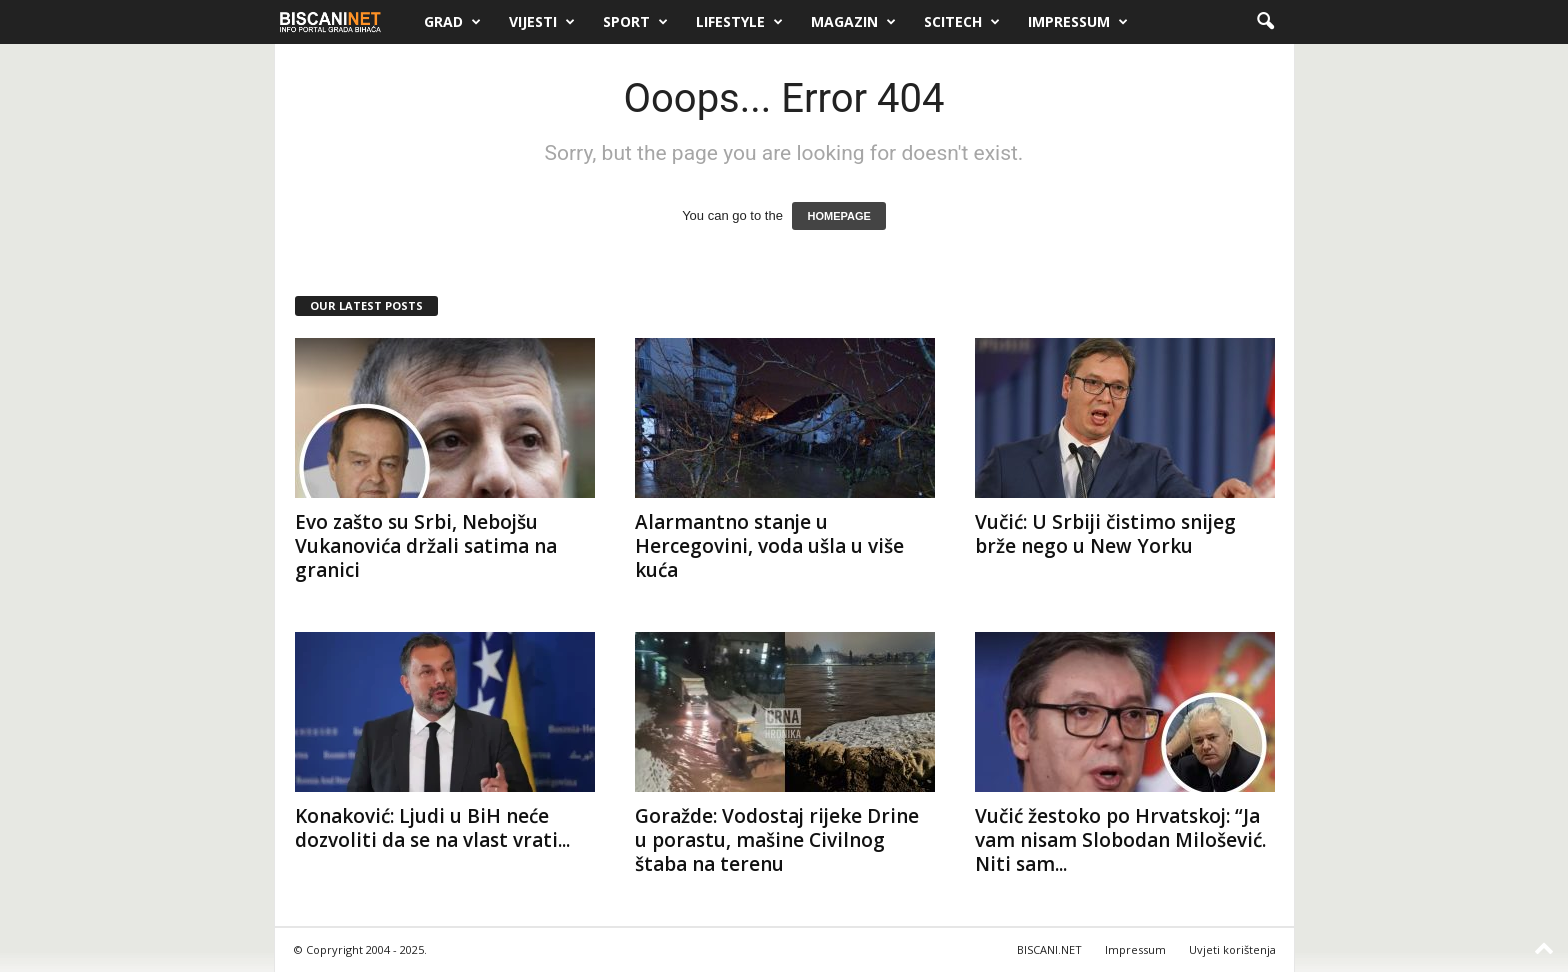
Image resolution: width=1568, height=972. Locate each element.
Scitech (962, 22)
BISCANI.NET (1049, 949)
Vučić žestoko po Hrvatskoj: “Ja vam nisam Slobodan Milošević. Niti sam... (1120, 840)
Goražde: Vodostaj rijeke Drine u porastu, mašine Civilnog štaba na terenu (777, 840)
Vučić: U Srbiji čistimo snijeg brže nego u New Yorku (1105, 534)
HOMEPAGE (838, 216)
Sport (635, 22)
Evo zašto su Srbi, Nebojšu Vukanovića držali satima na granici (426, 546)
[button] (1265, 22)
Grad (452, 22)
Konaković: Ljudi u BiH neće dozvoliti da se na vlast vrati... (432, 828)
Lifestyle (739, 22)
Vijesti (542, 22)
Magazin (853, 22)
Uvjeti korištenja (1232, 949)
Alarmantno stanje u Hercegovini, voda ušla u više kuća (769, 546)
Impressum (1078, 22)
